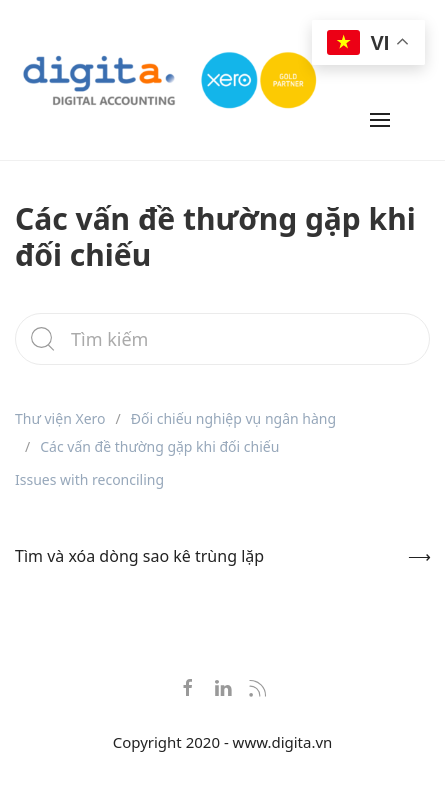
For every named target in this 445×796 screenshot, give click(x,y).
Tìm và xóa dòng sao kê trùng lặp (139, 556)
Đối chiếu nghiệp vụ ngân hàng (233, 418)
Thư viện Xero (60, 418)
